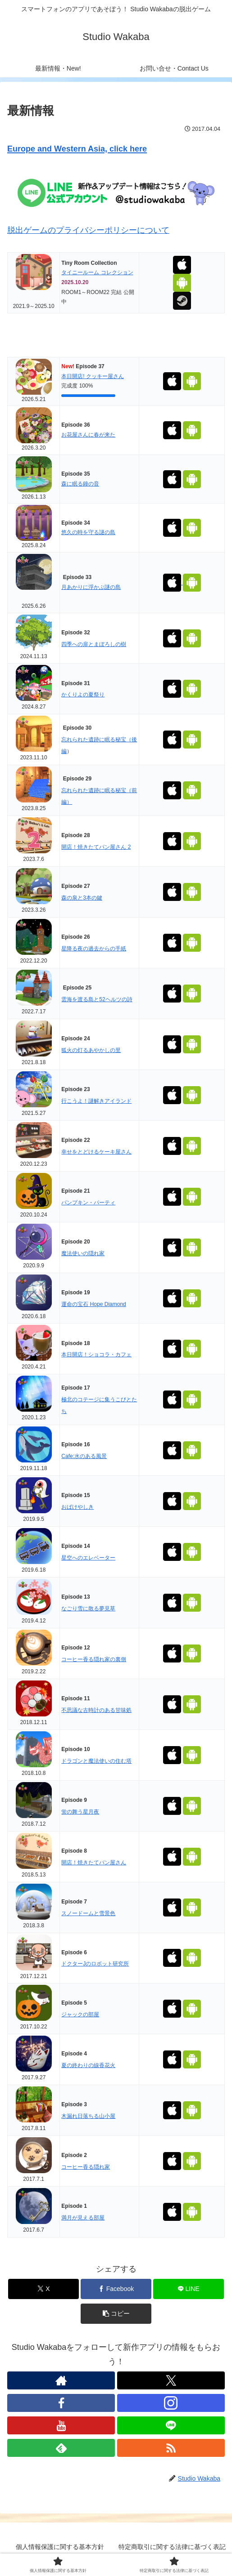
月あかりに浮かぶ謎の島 (91, 587)
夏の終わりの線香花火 (88, 2065)
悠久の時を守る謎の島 (88, 532)
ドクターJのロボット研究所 (95, 1964)
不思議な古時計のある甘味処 (96, 1710)
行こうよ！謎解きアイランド (96, 1101)
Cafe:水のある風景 (84, 1456)
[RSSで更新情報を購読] (171, 2448)
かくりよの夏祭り (83, 694)
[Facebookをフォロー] (61, 2403)
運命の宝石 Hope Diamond (93, 1304)
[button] (116, 2314)
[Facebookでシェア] (116, 2289)
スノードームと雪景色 (88, 1913)
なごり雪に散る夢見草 (88, 1608)
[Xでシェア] (43, 2289)
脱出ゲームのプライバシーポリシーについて (88, 230)
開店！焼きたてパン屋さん (93, 1862)
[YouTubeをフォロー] (61, 2425)
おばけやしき (77, 1507)
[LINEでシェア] (188, 2289)
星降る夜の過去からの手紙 (93, 948)
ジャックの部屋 (80, 2014)
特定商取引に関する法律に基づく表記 (172, 2546)
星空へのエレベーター (88, 1558)
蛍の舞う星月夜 (80, 1812)
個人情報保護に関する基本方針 (60, 2546)
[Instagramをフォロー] (171, 2403)
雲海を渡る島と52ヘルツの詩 (96, 999)
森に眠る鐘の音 (80, 484)
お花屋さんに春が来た (88, 435)
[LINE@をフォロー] (171, 2425)
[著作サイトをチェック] (61, 2380)
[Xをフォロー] (171, 2380)
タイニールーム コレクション (97, 272)
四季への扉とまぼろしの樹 (93, 644)
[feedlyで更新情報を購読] (61, 2448)
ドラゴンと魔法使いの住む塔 (96, 1761)
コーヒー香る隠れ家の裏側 (93, 1659)
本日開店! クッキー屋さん (92, 376)
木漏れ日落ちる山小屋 (88, 2116)
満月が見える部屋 (83, 2218)
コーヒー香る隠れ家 (85, 2167)
